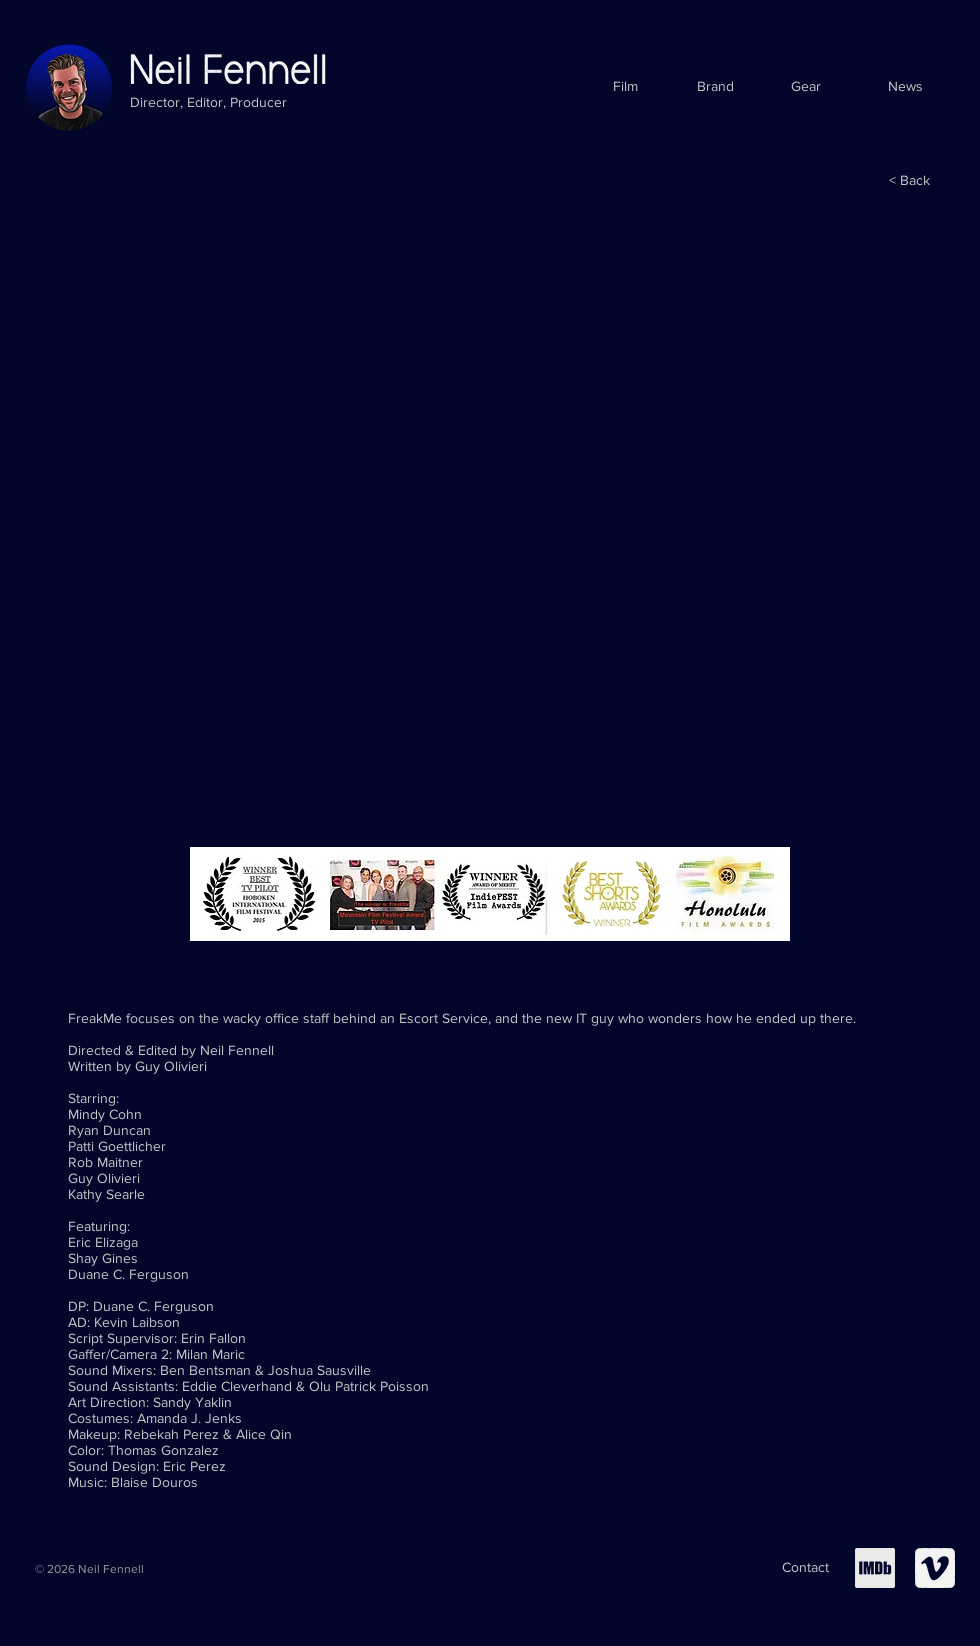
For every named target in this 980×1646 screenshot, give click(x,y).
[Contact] (805, 1568)
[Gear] (805, 87)
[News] (905, 87)
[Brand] (715, 87)
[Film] (625, 87)
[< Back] (909, 181)
